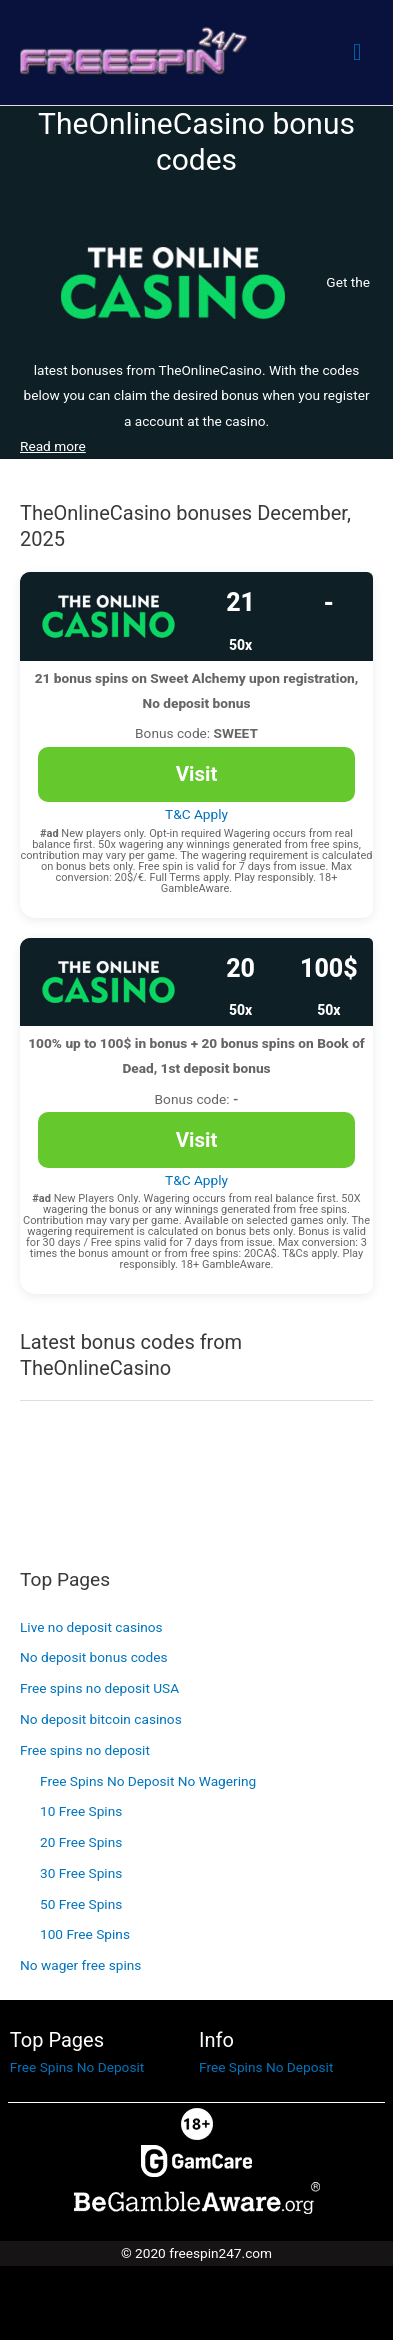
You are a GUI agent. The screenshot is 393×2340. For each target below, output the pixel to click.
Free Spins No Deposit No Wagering (148, 1781)
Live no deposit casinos (91, 1627)
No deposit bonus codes (94, 1657)
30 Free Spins (81, 1873)
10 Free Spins (81, 1811)
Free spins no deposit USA (99, 1688)
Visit (197, 774)
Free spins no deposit (85, 1750)
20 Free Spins (81, 1842)
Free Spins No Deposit (77, 2067)
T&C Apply (196, 814)
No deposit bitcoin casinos (101, 1719)
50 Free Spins (81, 1904)
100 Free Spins (85, 1934)
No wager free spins (80, 1965)
